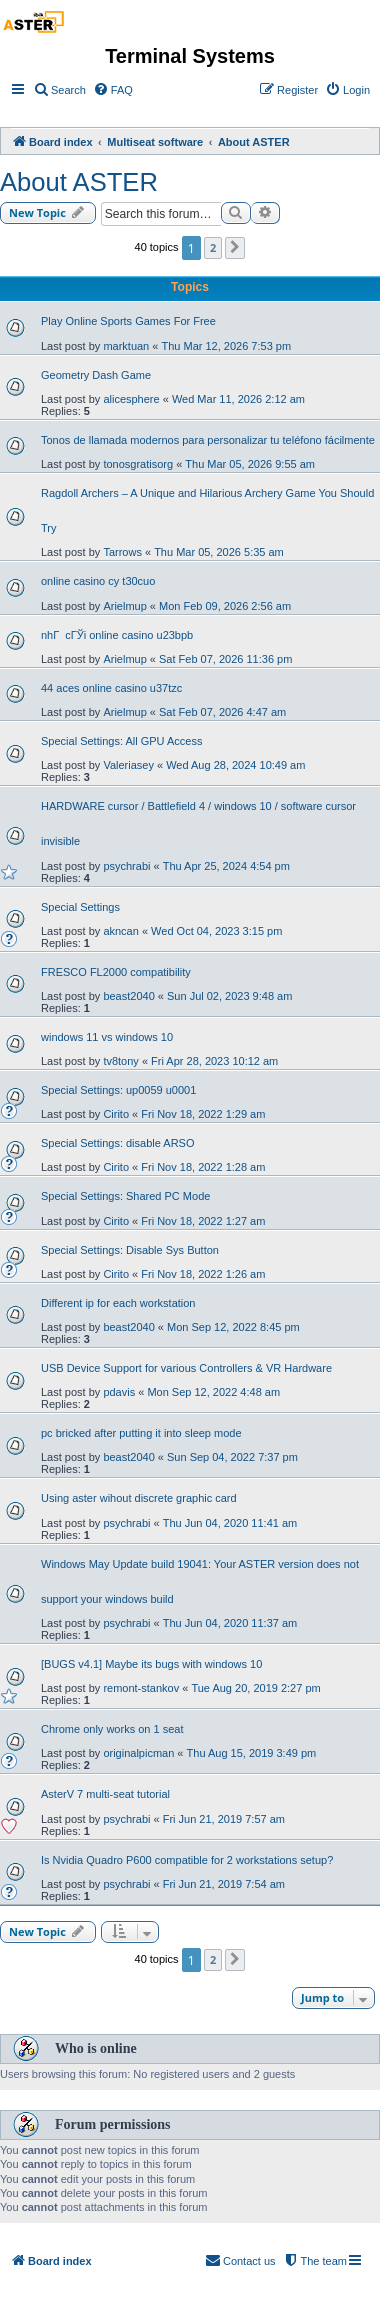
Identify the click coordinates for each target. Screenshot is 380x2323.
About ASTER (79, 182)
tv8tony (120, 1061)
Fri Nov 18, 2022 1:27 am (203, 1221)
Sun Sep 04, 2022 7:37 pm (232, 1457)
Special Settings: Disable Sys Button (130, 1250)
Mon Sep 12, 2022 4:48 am (213, 1392)
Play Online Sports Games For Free (128, 321)
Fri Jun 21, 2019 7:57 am (224, 1819)
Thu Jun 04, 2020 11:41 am (230, 1523)
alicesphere (131, 399)
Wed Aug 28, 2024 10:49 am (235, 765)
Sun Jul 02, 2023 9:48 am (229, 996)
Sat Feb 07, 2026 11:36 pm (225, 659)
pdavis (119, 1392)
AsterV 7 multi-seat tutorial (105, 1794)
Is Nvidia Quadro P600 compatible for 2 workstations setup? (187, 1860)
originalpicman (138, 1753)
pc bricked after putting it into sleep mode (141, 1433)
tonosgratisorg (138, 464)
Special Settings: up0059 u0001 (118, 1090)
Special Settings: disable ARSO (117, 1143)
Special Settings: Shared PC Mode (125, 1196)
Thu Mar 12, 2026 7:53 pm (226, 346)
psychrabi (126, 866)
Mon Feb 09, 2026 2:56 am (225, 606)
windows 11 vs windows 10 (107, 1037)
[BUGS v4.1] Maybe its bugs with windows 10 (151, 1664)
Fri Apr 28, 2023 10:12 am (214, 1061)
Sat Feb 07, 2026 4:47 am (222, 712)
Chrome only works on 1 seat (112, 1729)
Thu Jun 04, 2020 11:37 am (230, 1623)
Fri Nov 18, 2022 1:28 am (203, 1167)
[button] (235, 248)
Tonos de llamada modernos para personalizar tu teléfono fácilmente (208, 440)
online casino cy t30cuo (98, 581)
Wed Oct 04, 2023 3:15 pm (216, 931)
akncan (120, 931)
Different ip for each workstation (118, 1303)
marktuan (126, 346)
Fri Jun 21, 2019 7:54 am (224, 1884)
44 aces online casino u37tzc (111, 688)
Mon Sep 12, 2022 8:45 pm (233, 1327)
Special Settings (80, 907)
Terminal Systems (190, 56)
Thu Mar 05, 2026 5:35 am (219, 552)
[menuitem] (59, 90)
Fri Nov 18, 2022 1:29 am (203, 1114)
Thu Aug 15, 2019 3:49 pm (252, 1753)
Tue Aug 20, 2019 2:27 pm (255, 1688)
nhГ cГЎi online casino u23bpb (117, 635)
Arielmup (124, 606)
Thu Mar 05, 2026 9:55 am (250, 464)
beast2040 (128, 996)
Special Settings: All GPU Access (121, 741)
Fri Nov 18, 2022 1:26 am (203, 1274)
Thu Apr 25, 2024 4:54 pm (226, 866)
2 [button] (213, 247)
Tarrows (122, 552)
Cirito (116, 1114)
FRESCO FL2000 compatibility (116, 972)
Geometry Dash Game (96, 375)
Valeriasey (128, 765)
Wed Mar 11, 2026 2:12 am (238, 399)
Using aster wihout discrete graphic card (139, 1498)
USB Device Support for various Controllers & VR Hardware (186, 1368)
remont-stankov (141, 1688)
